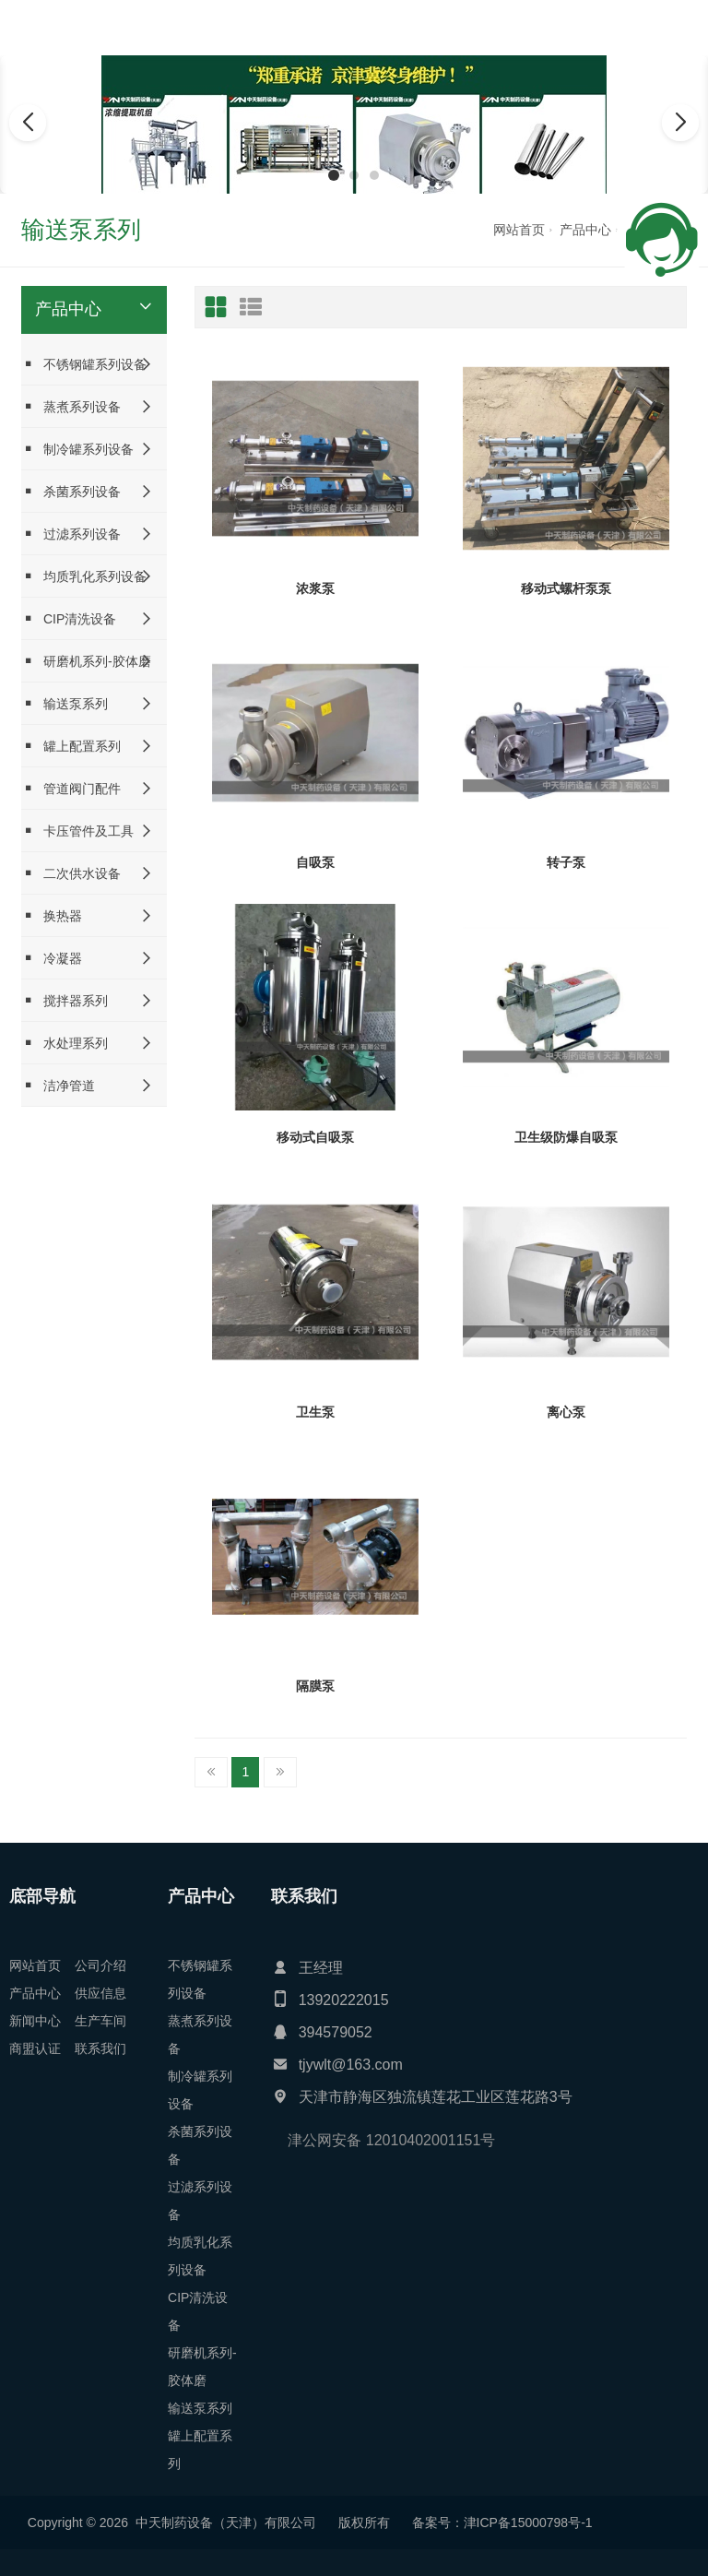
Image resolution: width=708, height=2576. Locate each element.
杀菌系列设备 (71, 491)
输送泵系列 (64, 703)
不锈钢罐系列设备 (84, 364)
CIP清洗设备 (68, 618)
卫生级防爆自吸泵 (566, 1137)
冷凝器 (51, 958)
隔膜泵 (315, 1686)
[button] (333, 175)
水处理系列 (64, 1043)
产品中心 (585, 229)
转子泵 (566, 862)
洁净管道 (58, 1085)
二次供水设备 (71, 873)
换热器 (51, 915)
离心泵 (566, 1412)
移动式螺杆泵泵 (566, 588)
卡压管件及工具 (77, 830)
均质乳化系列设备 (84, 576)
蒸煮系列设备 (71, 406)
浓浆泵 (315, 588)
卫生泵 (315, 1412)
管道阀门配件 (71, 788)
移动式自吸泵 (315, 1137)
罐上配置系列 (71, 746)
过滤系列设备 (71, 533)
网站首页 (519, 229)
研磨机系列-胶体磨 (86, 661)
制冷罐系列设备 (77, 449)
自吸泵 (315, 862)
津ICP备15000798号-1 (134, 2522)
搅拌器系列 (64, 1000)
